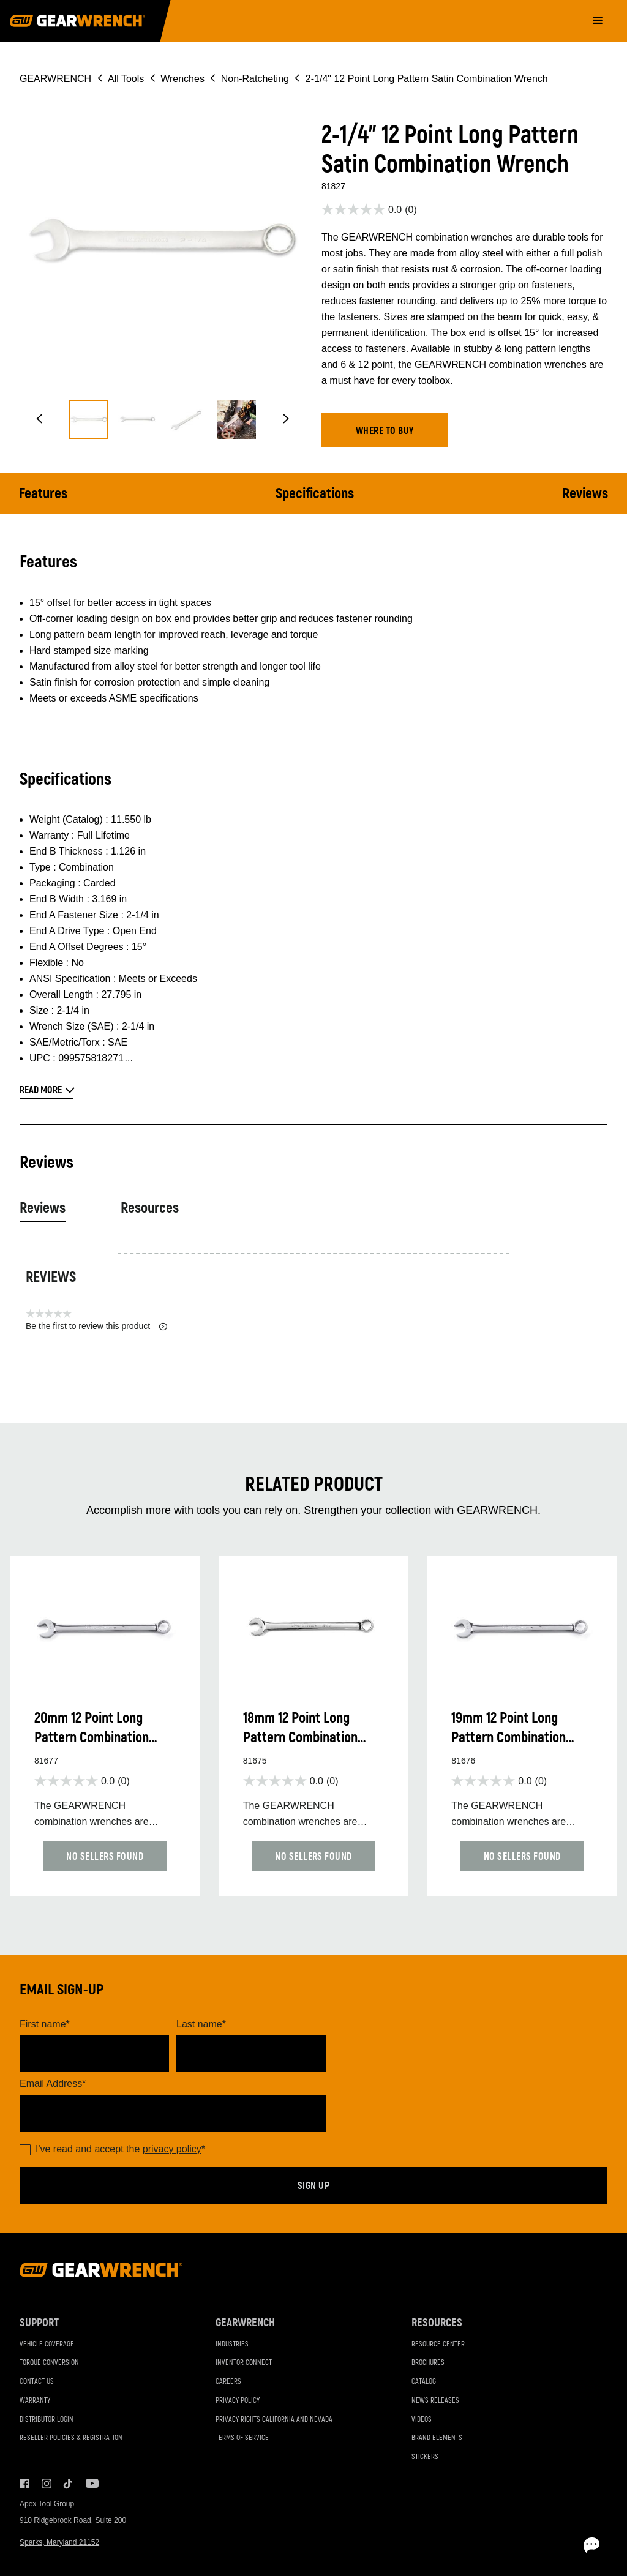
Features (43, 494)
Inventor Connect (244, 2362)
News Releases (435, 2400)
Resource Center (438, 2344)
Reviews (585, 494)
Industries (232, 2344)
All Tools (126, 78)
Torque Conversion (49, 2362)
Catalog (423, 2381)
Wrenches (182, 78)
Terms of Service (242, 2438)
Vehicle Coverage (47, 2344)
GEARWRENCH (55, 78)
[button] (39, 419)
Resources (150, 1208)
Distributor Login (46, 2419)
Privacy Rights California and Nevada (274, 2419)
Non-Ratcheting (255, 78)
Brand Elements (436, 2438)
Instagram (46, 2483)
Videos (421, 2419)
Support (39, 2323)
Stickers (424, 2457)
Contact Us (37, 2381)
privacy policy (172, 2149)
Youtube (91, 2483)
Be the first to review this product (96, 1326)
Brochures (428, 2362)
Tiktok (68, 2483)
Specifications (315, 494)
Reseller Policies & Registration (71, 2438)
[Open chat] (548, 2545)
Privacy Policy (238, 2400)
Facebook (24, 2483)
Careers (228, 2381)
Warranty (35, 2400)
